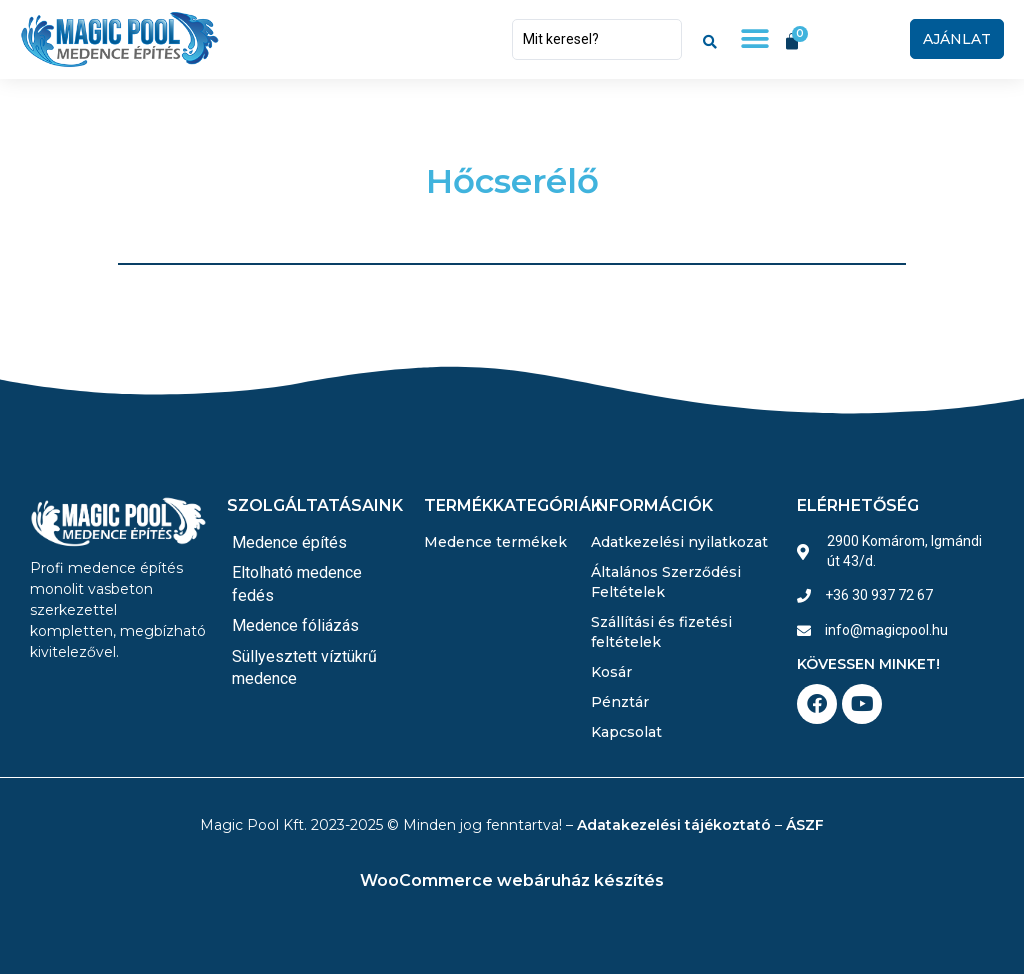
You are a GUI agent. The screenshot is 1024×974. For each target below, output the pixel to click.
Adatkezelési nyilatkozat (679, 542)
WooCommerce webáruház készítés (512, 880)
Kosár (611, 672)
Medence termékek (495, 542)
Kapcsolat (626, 732)
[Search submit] (710, 39)
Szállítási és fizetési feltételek (661, 632)
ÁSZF (805, 825)
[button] (754, 39)
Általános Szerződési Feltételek (666, 582)
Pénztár (620, 702)
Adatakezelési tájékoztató (674, 825)
